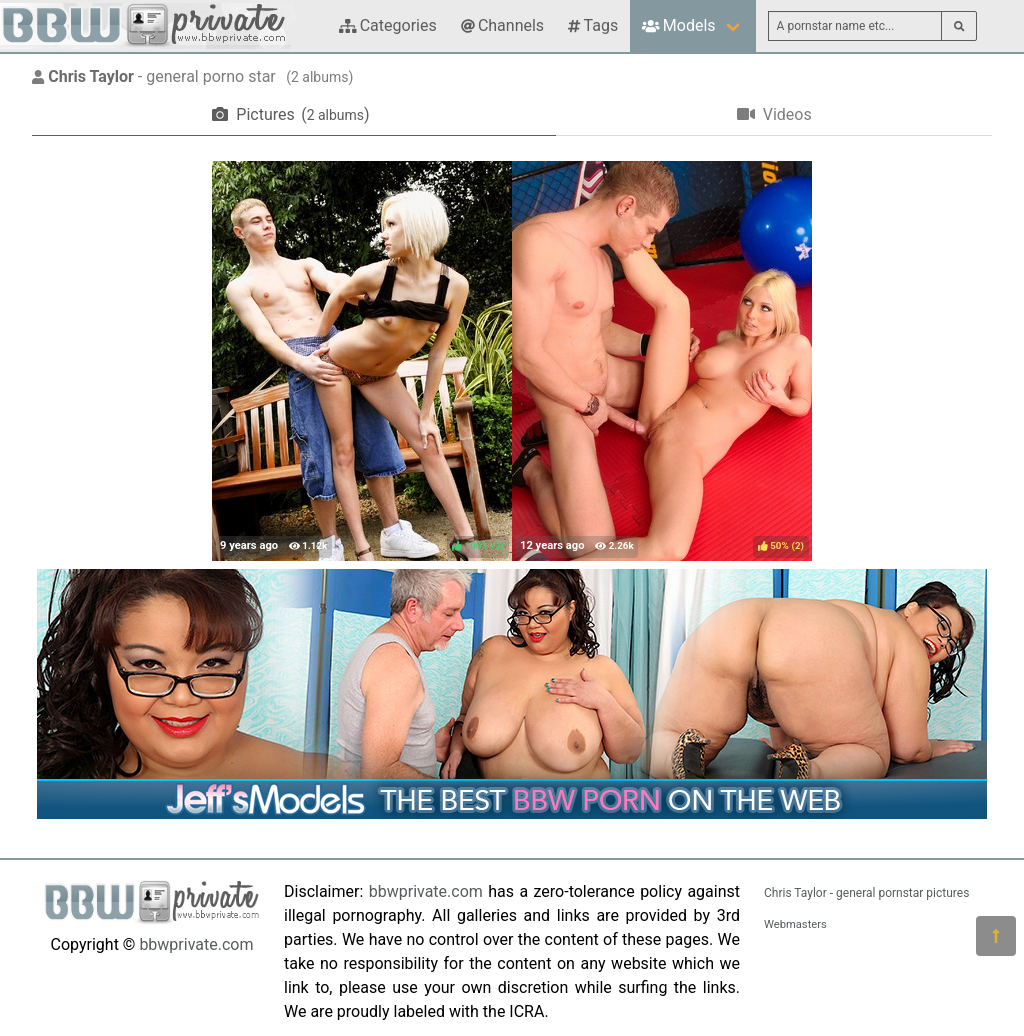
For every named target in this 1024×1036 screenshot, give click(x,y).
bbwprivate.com (196, 944)
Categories (388, 25)
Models (678, 25)
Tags (593, 25)
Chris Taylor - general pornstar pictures (866, 893)
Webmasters (795, 924)
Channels (502, 25)
